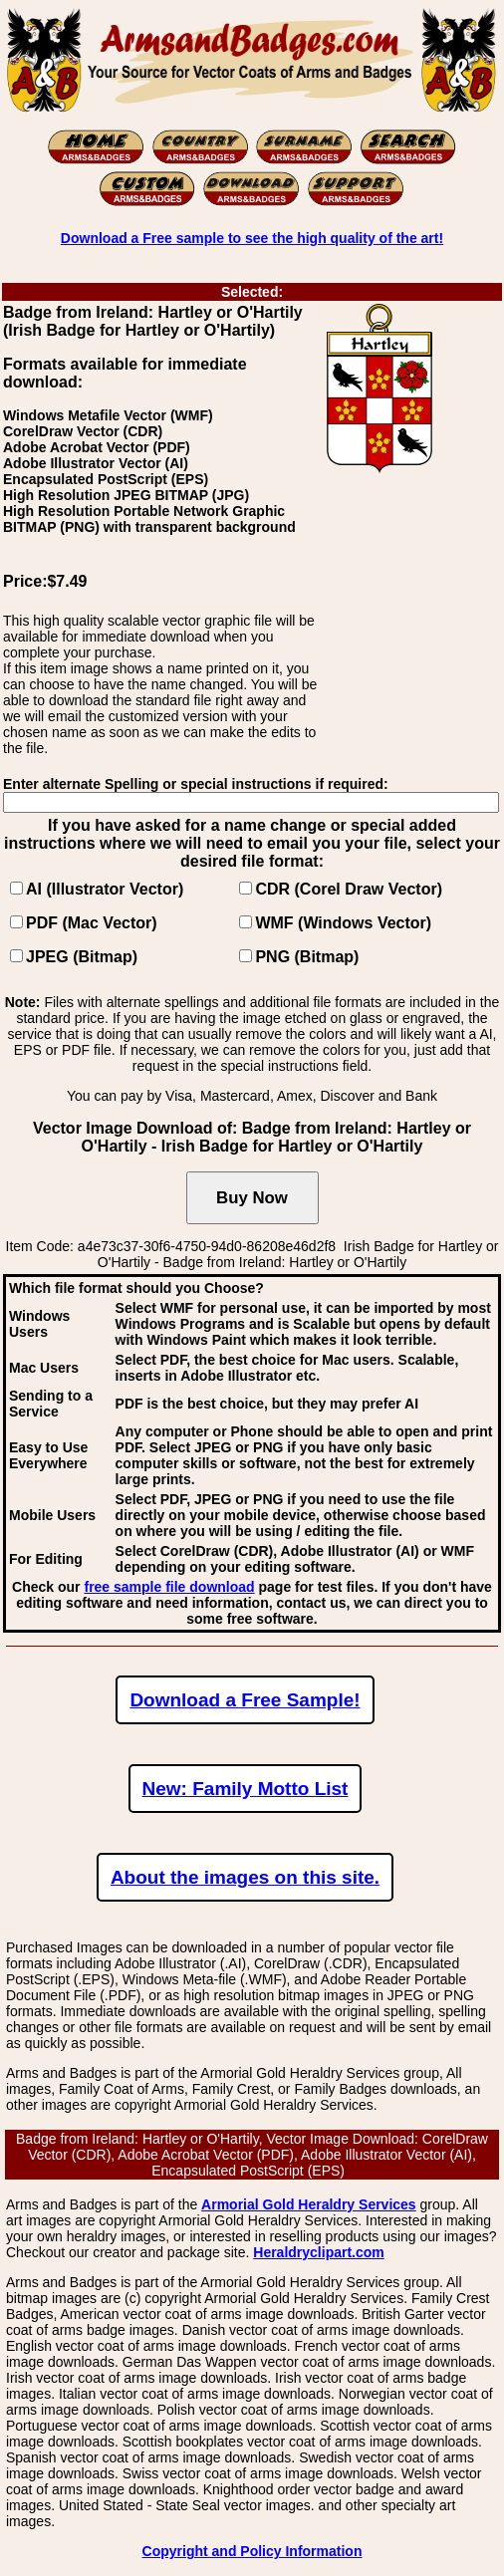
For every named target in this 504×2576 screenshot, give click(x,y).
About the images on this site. (245, 1877)
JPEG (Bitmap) (81, 956)
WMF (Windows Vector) (343, 922)
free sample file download (169, 1587)
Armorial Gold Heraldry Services (308, 2204)
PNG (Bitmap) (307, 956)
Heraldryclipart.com (318, 2252)
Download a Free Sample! (244, 1699)
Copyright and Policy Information (252, 2551)
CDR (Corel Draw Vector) (348, 889)
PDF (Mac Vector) (91, 922)
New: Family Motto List (245, 1788)
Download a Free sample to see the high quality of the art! (252, 238)
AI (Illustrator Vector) (104, 889)
